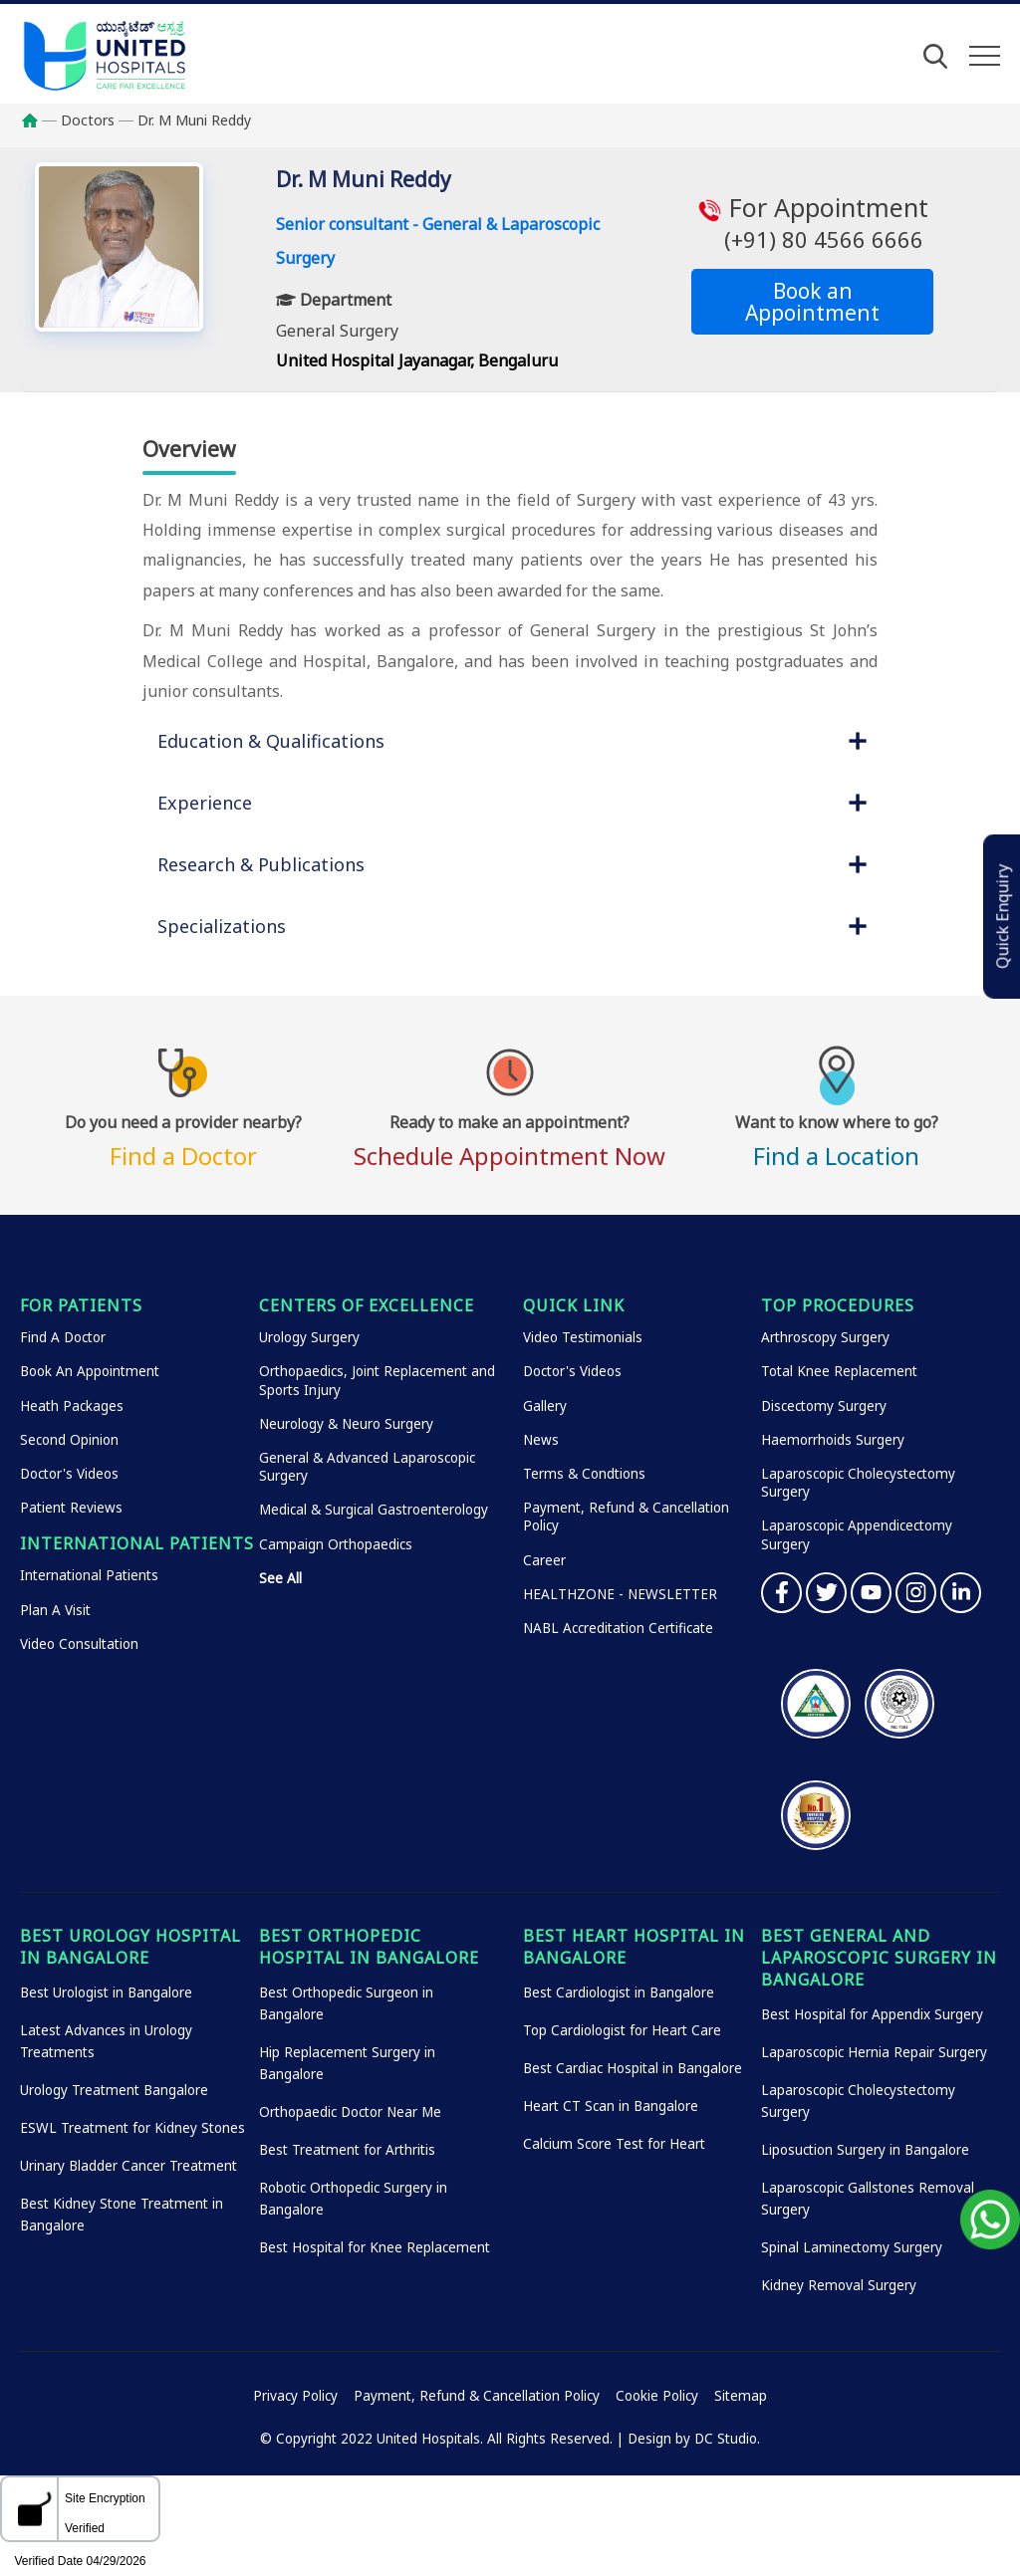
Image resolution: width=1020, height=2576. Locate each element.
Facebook (781, 1592)
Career (544, 1560)
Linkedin (960, 1592)
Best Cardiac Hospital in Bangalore (632, 2068)
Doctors (88, 120)
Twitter (826, 1592)
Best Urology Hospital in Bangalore (130, 1947)
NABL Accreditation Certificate (618, 1628)
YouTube (871, 1592)
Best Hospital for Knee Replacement (374, 2247)
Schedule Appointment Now (509, 1138)
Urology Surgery (309, 1337)
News (541, 1440)
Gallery (545, 1406)
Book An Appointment (89, 1371)
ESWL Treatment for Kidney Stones (132, 2128)
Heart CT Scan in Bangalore (610, 2106)
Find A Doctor (63, 1337)
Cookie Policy (657, 2396)
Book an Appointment (812, 302)
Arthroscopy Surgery (825, 1337)
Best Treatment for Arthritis (347, 2150)
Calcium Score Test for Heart (614, 2144)
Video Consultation (79, 1644)
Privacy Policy (295, 2396)
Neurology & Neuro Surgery (346, 1424)
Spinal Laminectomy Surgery (851, 2247)
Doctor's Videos (69, 1474)
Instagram (915, 1592)
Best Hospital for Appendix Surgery (872, 2014)
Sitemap (740, 2396)
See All (280, 1578)
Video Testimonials (582, 1337)
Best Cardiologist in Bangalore (618, 1992)
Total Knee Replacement (839, 1371)
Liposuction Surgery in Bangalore (865, 2150)
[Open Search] (935, 56)
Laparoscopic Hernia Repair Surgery (874, 2052)
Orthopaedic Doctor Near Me (350, 2112)
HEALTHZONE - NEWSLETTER (620, 1594)
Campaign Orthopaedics (335, 1544)
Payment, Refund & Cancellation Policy (477, 2396)
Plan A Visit (55, 1610)
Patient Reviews (71, 1508)
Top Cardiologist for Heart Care (622, 2030)
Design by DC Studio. (694, 2439)
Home (39, 120)
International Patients (89, 1575)
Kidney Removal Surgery (838, 2285)
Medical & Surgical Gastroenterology (373, 1510)
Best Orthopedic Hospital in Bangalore (369, 1947)
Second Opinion (69, 1440)
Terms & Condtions (584, 1474)
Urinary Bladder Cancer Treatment (128, 2166)
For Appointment (812, 223)
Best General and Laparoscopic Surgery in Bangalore (879, 1958)
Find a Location (836, 1138)
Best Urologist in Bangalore (106, 1992)
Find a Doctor (183, 1138)
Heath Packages (72, 1406)
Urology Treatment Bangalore (114, 2090)
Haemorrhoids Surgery (832, 1440)
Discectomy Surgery (824, 1406)
